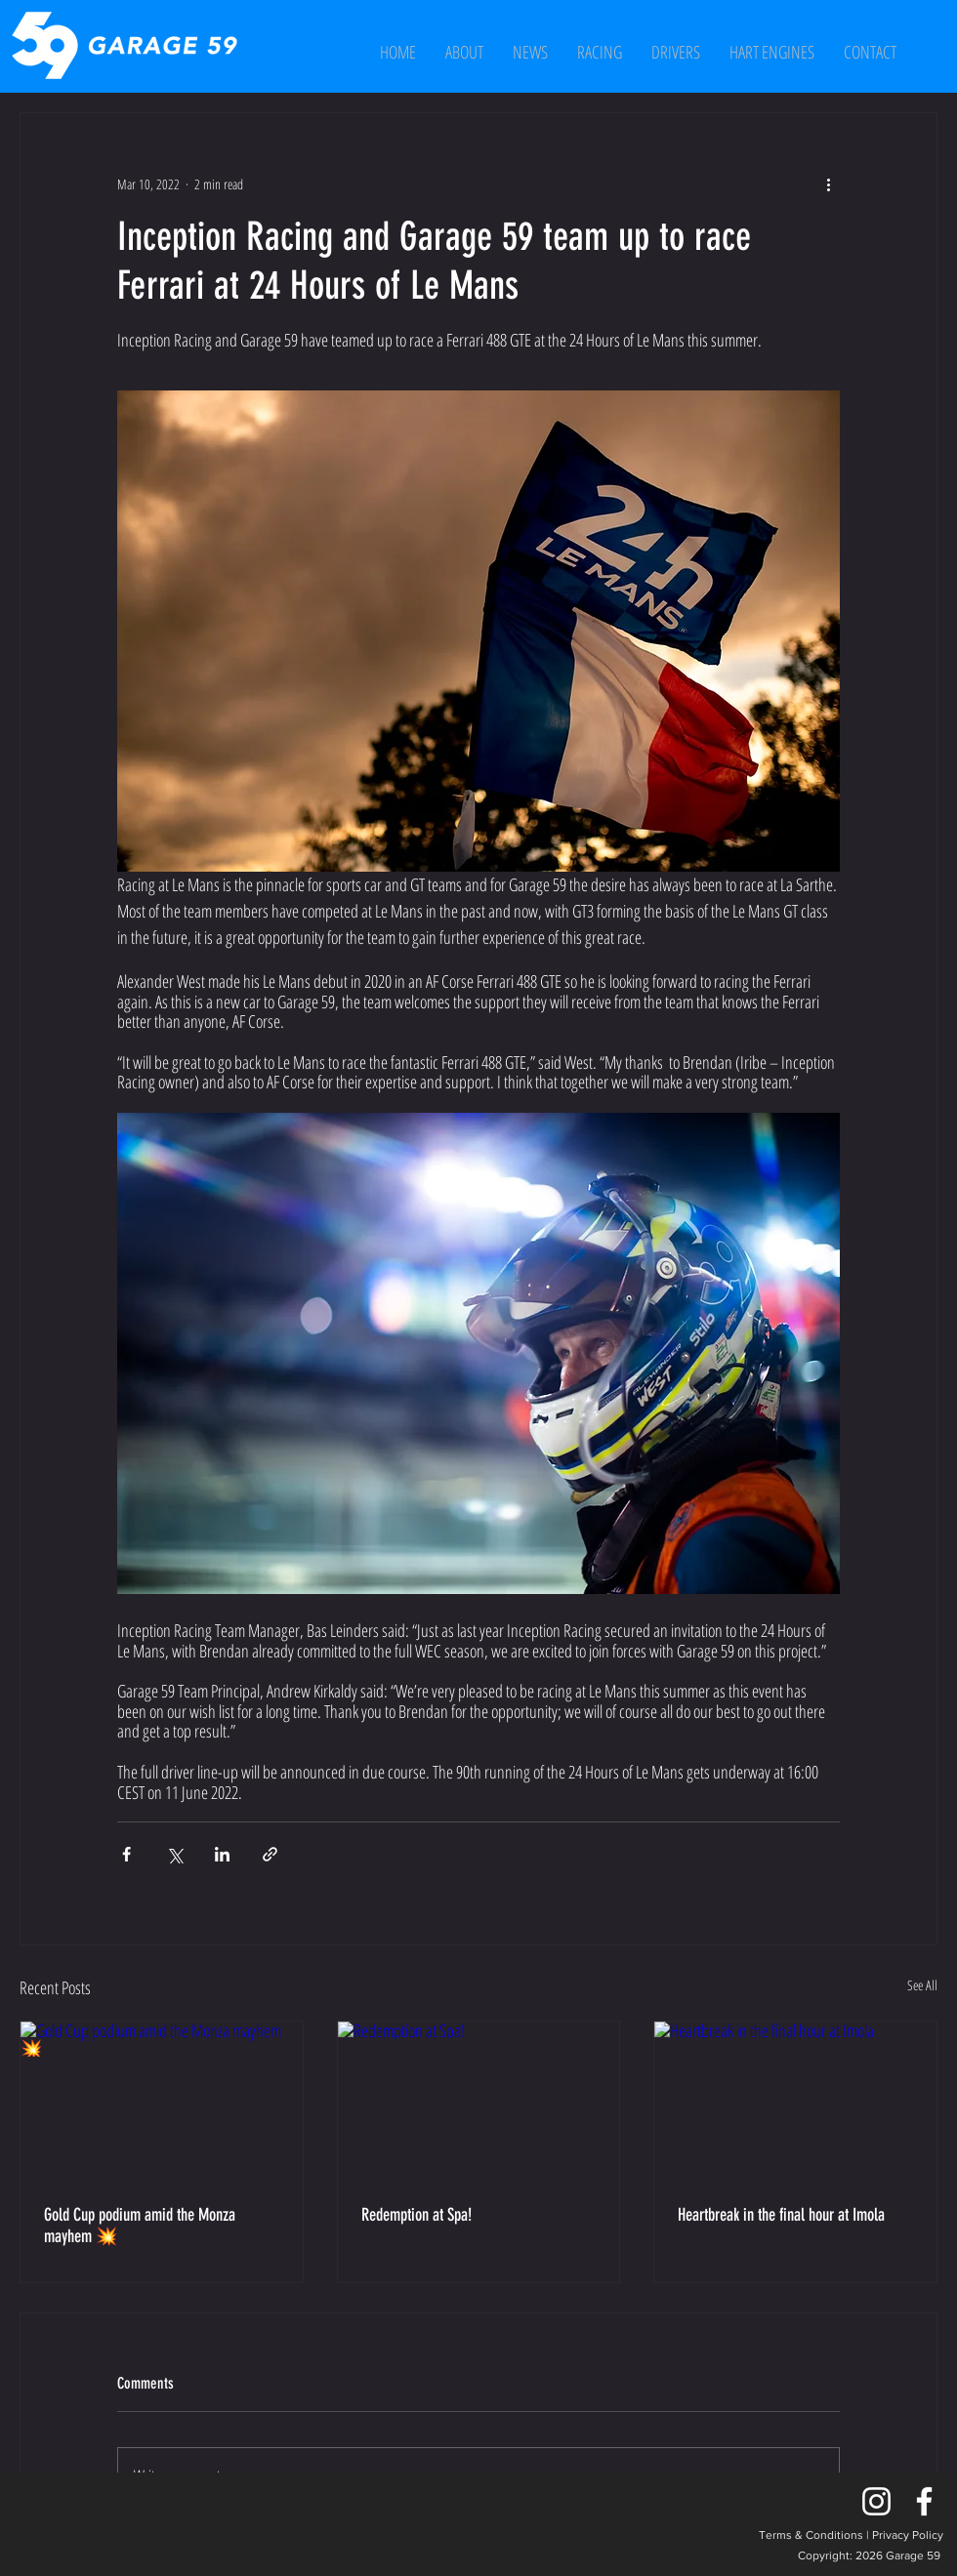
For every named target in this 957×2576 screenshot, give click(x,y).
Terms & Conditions (811, 2535)
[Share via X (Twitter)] (174, 1854)
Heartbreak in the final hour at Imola (781, 2215)
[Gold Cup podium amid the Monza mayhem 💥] (162, 2101)
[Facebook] (924, 2501)
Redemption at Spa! (416, 2215)
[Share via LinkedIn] (222, 1854)
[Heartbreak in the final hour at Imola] (795, 2101)
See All (922, 1985)
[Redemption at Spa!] (479, 2101)
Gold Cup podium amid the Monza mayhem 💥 (139, 2225)
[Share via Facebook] (126, 1854)
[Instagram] (876, 2501)
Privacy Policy (907, 2535)
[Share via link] (270, 1854)
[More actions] (828, 183)
